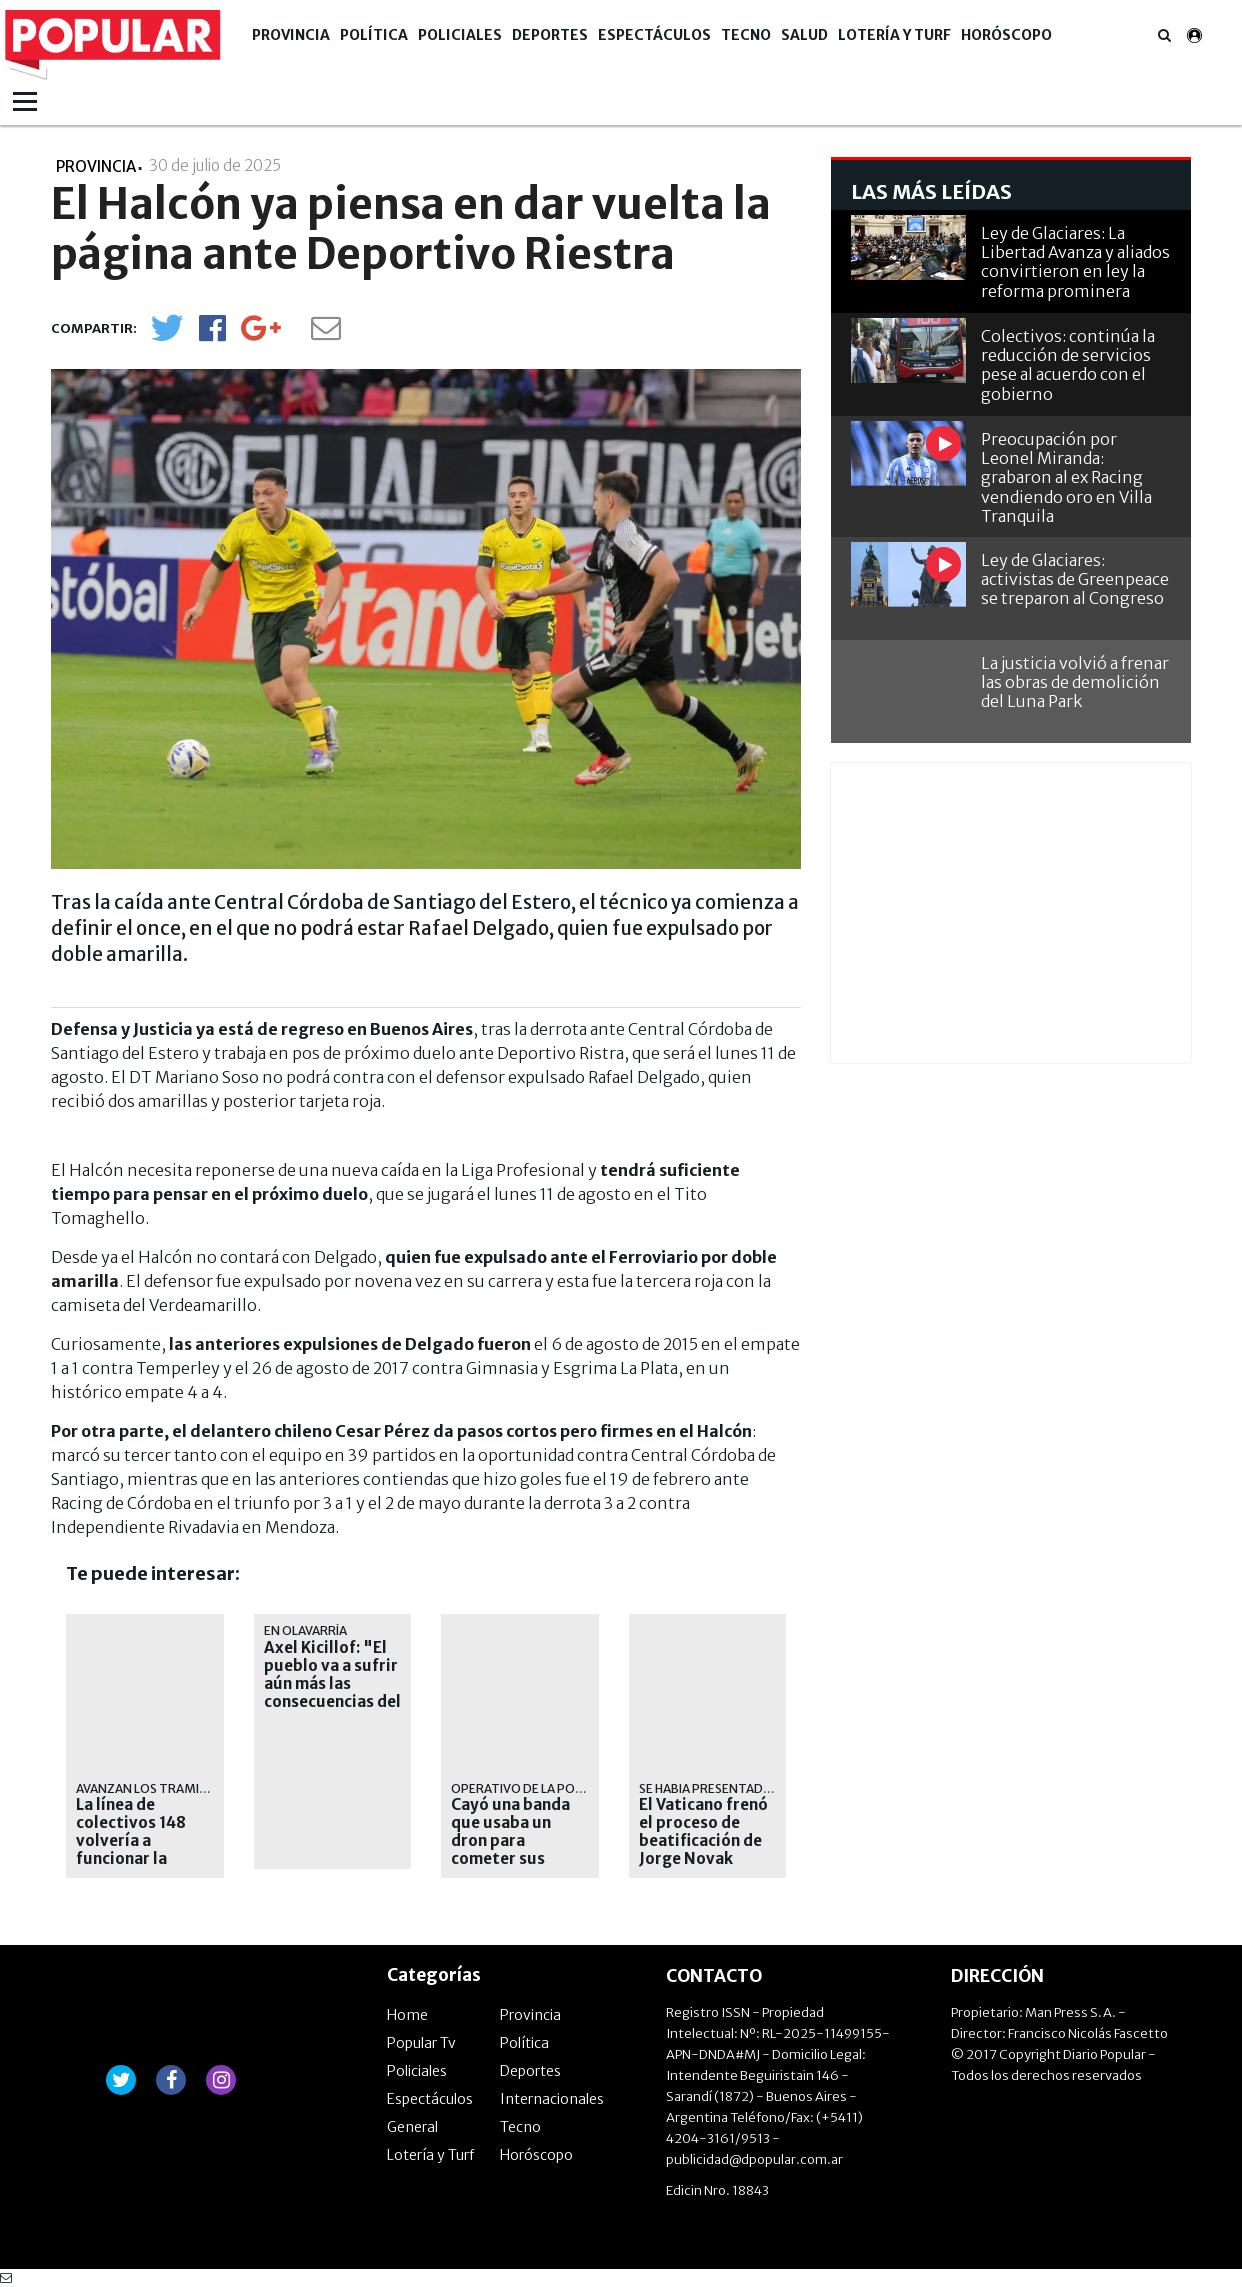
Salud (804, 35)
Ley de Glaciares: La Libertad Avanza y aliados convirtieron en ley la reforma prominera (1075, 262)
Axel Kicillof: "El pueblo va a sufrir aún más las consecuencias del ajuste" (332, 1684)
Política (374, 35)
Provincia (291, 35)
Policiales (460, 35)
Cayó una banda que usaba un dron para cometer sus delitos (510, 1841)
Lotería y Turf (894, 35)
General (412, 2127)
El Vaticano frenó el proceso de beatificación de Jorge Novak (703, 1832)
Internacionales (552, 2099)
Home (407, 2015)
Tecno (746, 35)
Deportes (550, 35)
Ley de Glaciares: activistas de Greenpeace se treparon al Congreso (1075, 579)
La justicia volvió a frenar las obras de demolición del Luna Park (1075, 682)
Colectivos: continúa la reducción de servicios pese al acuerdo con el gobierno (1068, 365)
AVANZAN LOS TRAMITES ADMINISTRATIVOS (206, 1788)
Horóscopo (1006, 35)
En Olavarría (305, 1630)
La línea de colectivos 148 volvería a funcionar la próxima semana (138, 1841)
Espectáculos (654, 35)
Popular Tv (421, 2043)
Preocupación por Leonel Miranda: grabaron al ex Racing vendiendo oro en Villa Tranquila (1066, 477)
